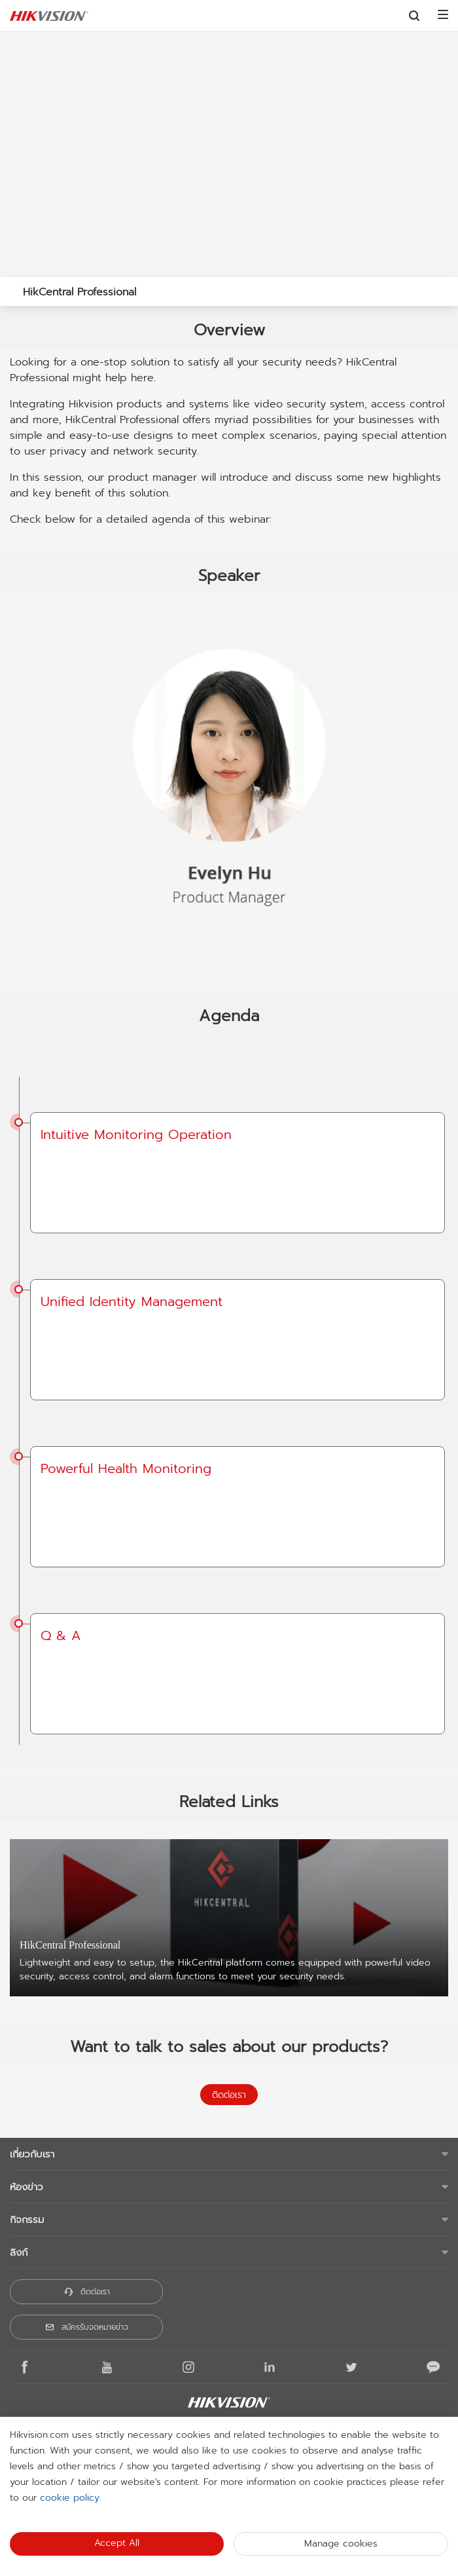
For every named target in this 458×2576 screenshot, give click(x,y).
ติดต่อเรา (229, 2095)
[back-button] (12, 288)
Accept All (116, 2543)
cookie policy (69, 2498)
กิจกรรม (27, 2219)
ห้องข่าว (26, 2187)
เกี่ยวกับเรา (32, 2154)
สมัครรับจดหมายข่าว (86, 2327)
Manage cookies (341, 2543)
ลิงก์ (18, 2252)
